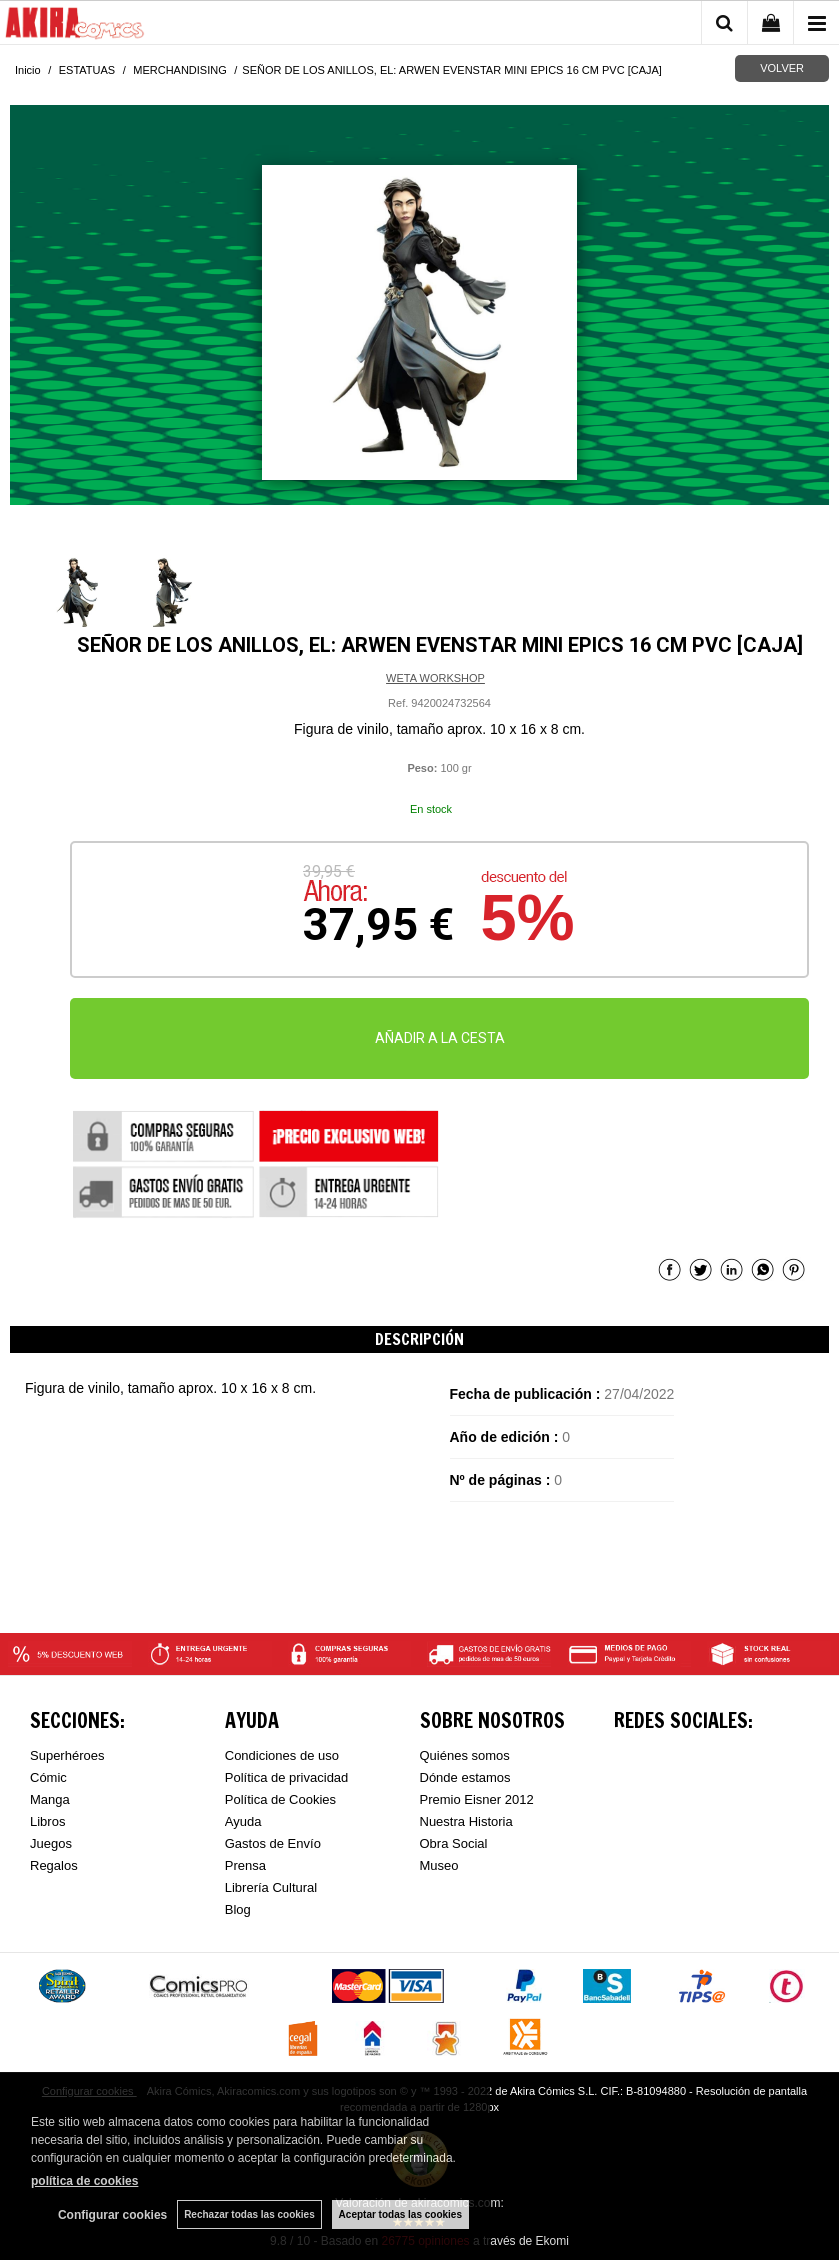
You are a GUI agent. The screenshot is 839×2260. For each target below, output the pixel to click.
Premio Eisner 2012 (477, 1799)
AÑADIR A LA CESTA (440, 1038)
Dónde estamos (465, 1777)
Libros (47, 1821)
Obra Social (454, 1843)
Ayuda (243, 1821)
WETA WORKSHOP (435, 678)
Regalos (54, 1865)
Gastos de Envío (273, 1843)
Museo (439, 1865)
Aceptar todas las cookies (400, 2214)
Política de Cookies (280, 1799)
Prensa (245, 1865)
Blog (238, 1909)
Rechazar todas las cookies (249, 2214)
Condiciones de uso (282, 1755)
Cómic (48, 1777)
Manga (50, 1799)
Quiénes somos (465, 1755)
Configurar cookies (112, 2215)
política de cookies (84, 2181)
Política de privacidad (287, 1777)
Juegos (51, 1843)
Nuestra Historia (466, 1821)
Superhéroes (67, 1755)
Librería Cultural (271, 1887)
